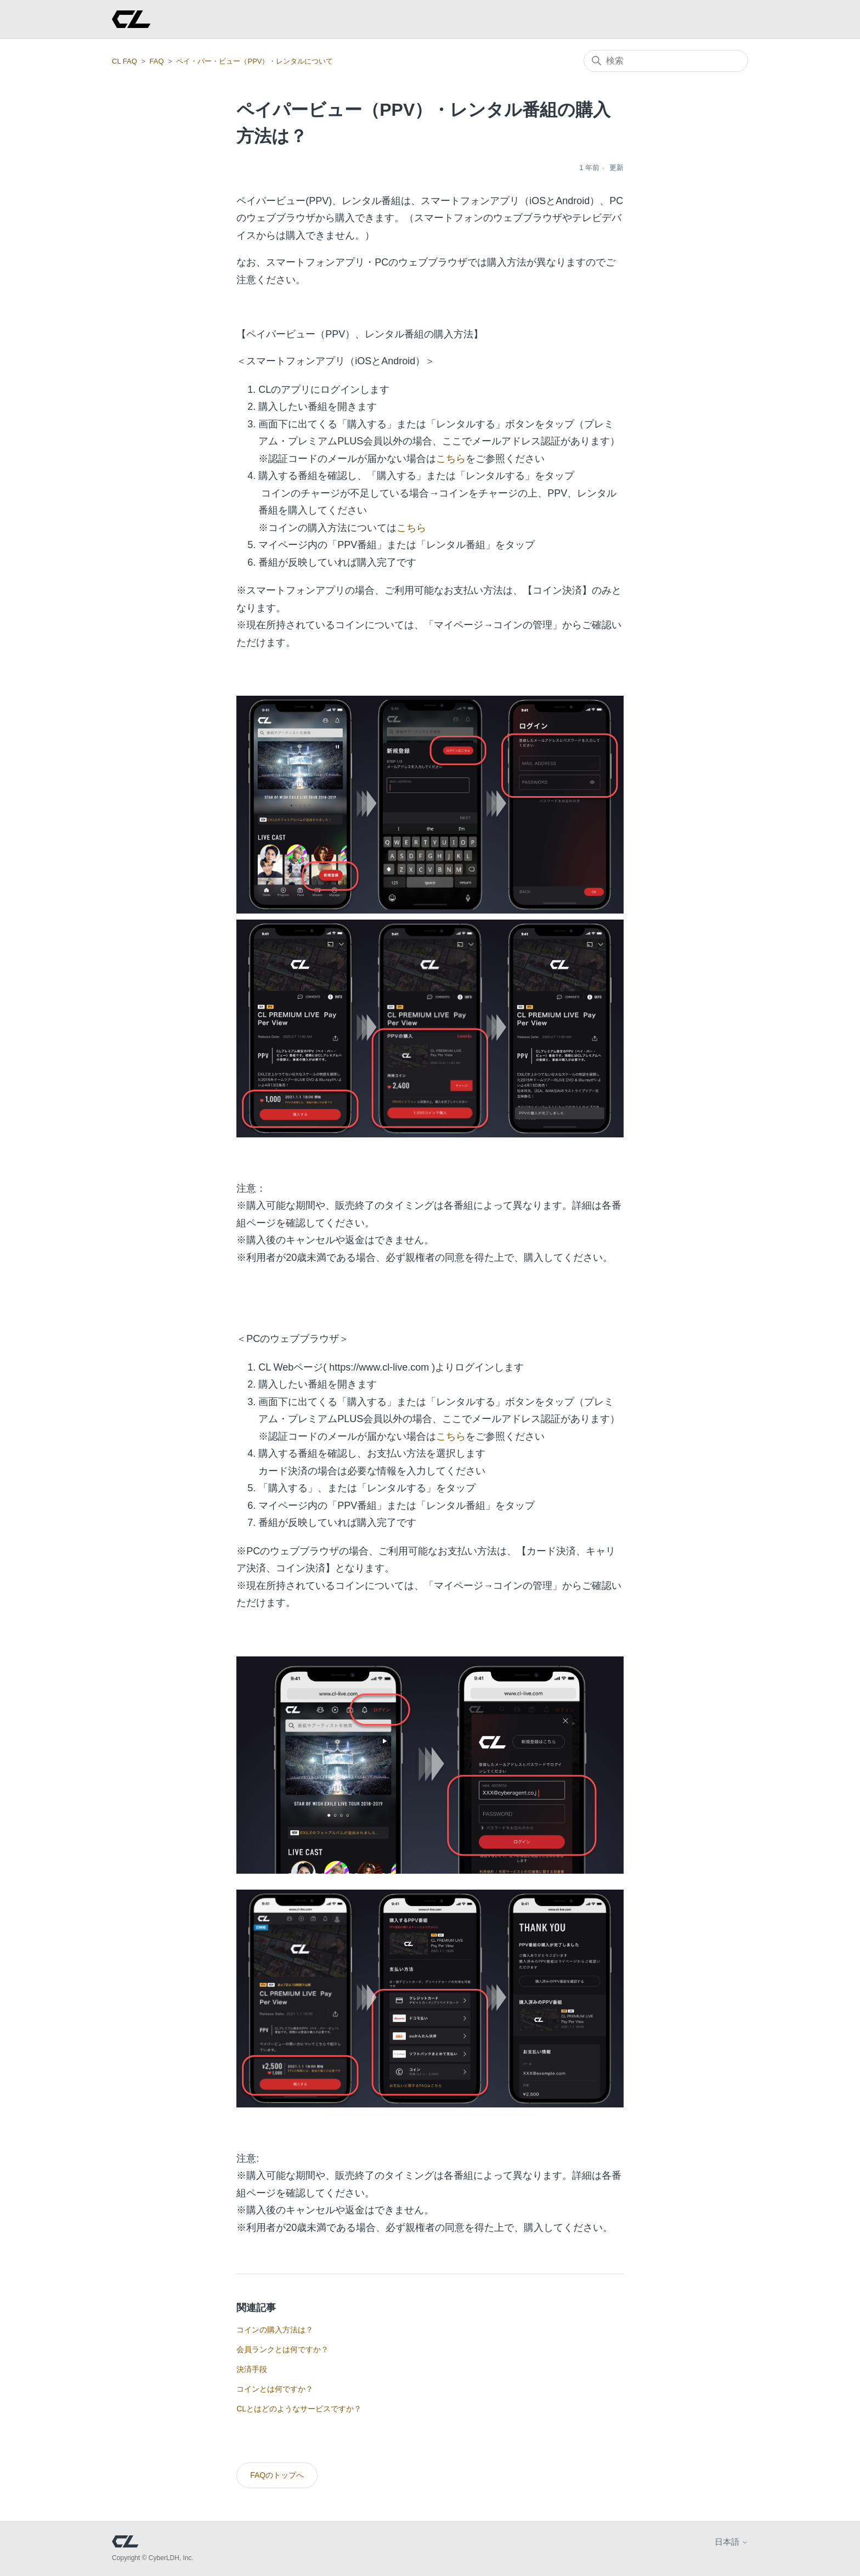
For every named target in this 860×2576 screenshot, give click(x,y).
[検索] (666, 61)
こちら (451, 458)
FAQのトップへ (277, 2475)
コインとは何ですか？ (274, 2389)
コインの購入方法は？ (274, 2329)
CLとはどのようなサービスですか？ (298, 2408)
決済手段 (251, 2369)
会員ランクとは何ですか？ (282, 2349)
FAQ (157, 61)
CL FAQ (124, 61)
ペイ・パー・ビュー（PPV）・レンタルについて (254, 61)
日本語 (731, 2541)
